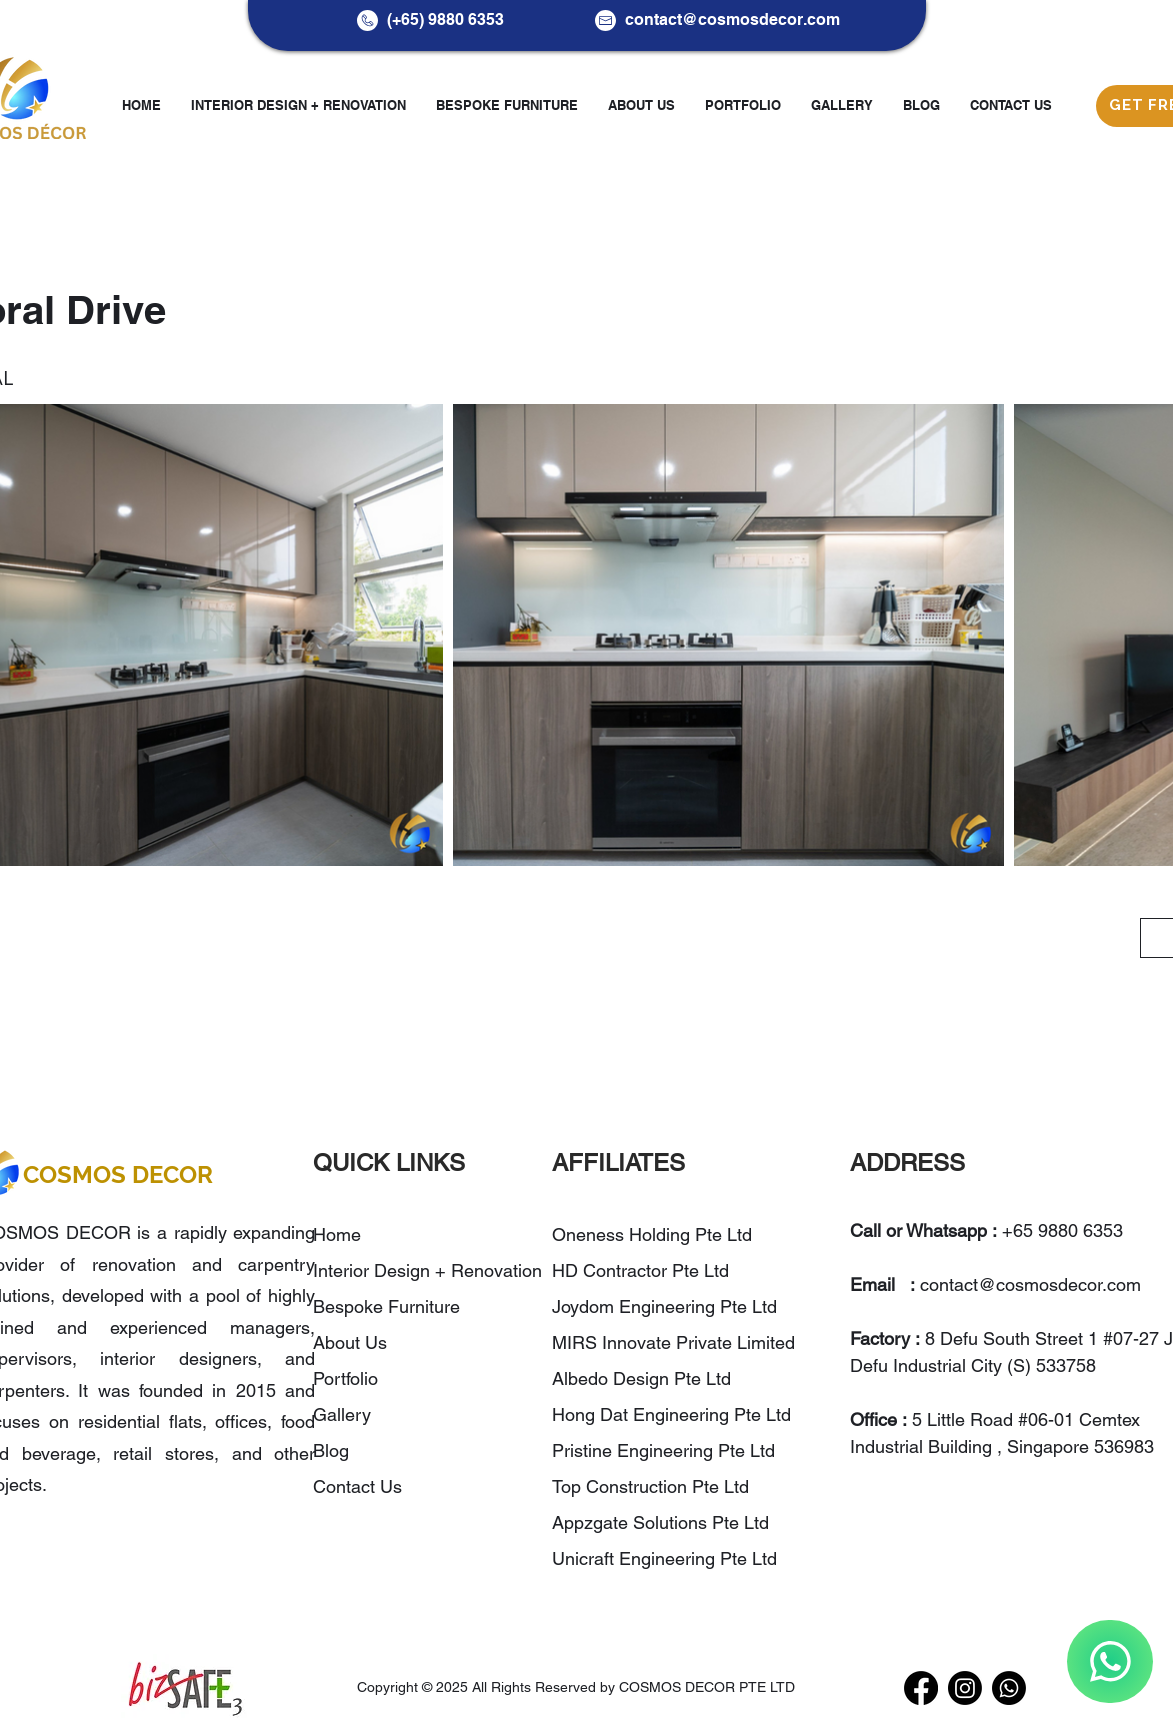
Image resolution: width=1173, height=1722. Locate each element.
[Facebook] (921, 1688)
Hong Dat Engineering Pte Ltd (671, 1414)
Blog (331, 1450)
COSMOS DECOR (118, 1174)
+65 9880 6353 (1062, 1230)
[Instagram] (965, 1688)
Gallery (342, 1414)
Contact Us (357, 1486)
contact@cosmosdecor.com (732, 19)
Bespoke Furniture (386, 1306)
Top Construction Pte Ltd (653, 1486)
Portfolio (345, 1378)
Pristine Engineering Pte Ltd (666, 1450)
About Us (350, 1342)
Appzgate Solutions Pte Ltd (660, 1522)
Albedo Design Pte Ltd (641, 1378)
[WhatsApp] (1110, 1661)
